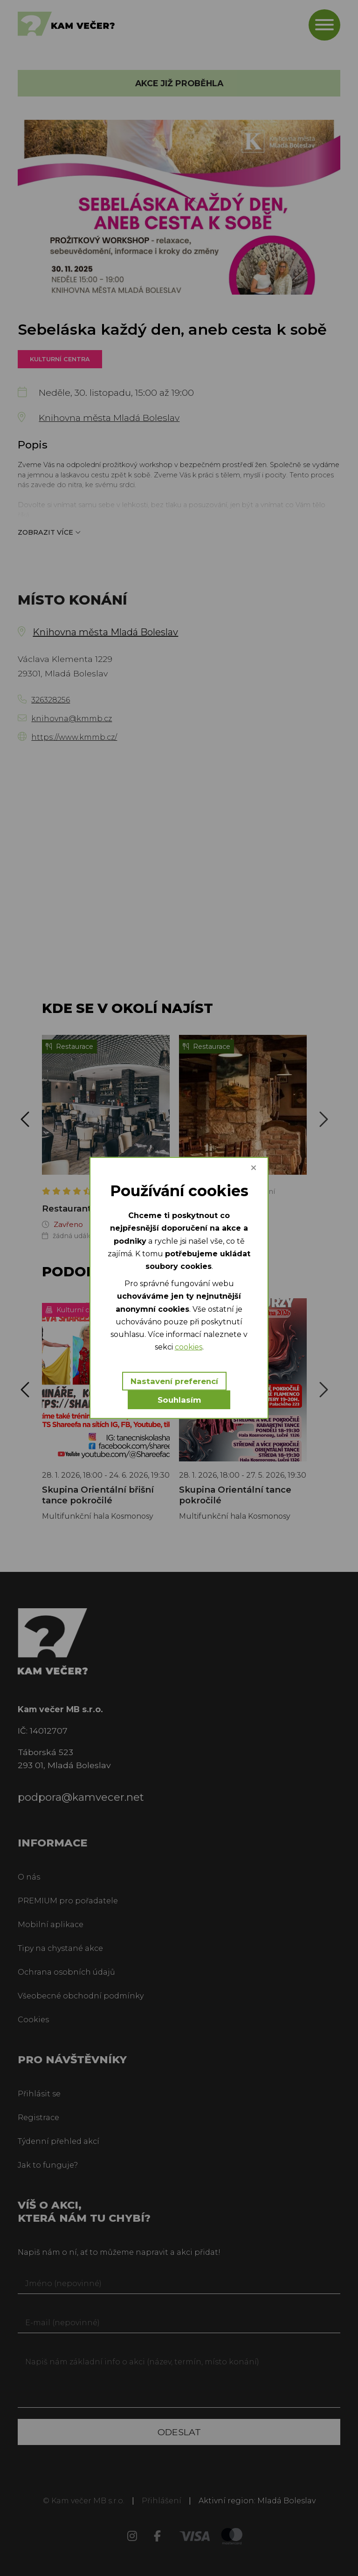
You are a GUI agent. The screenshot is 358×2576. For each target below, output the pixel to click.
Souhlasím (179, 1400)
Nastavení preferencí (174, 1381)
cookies (188, 1347)
